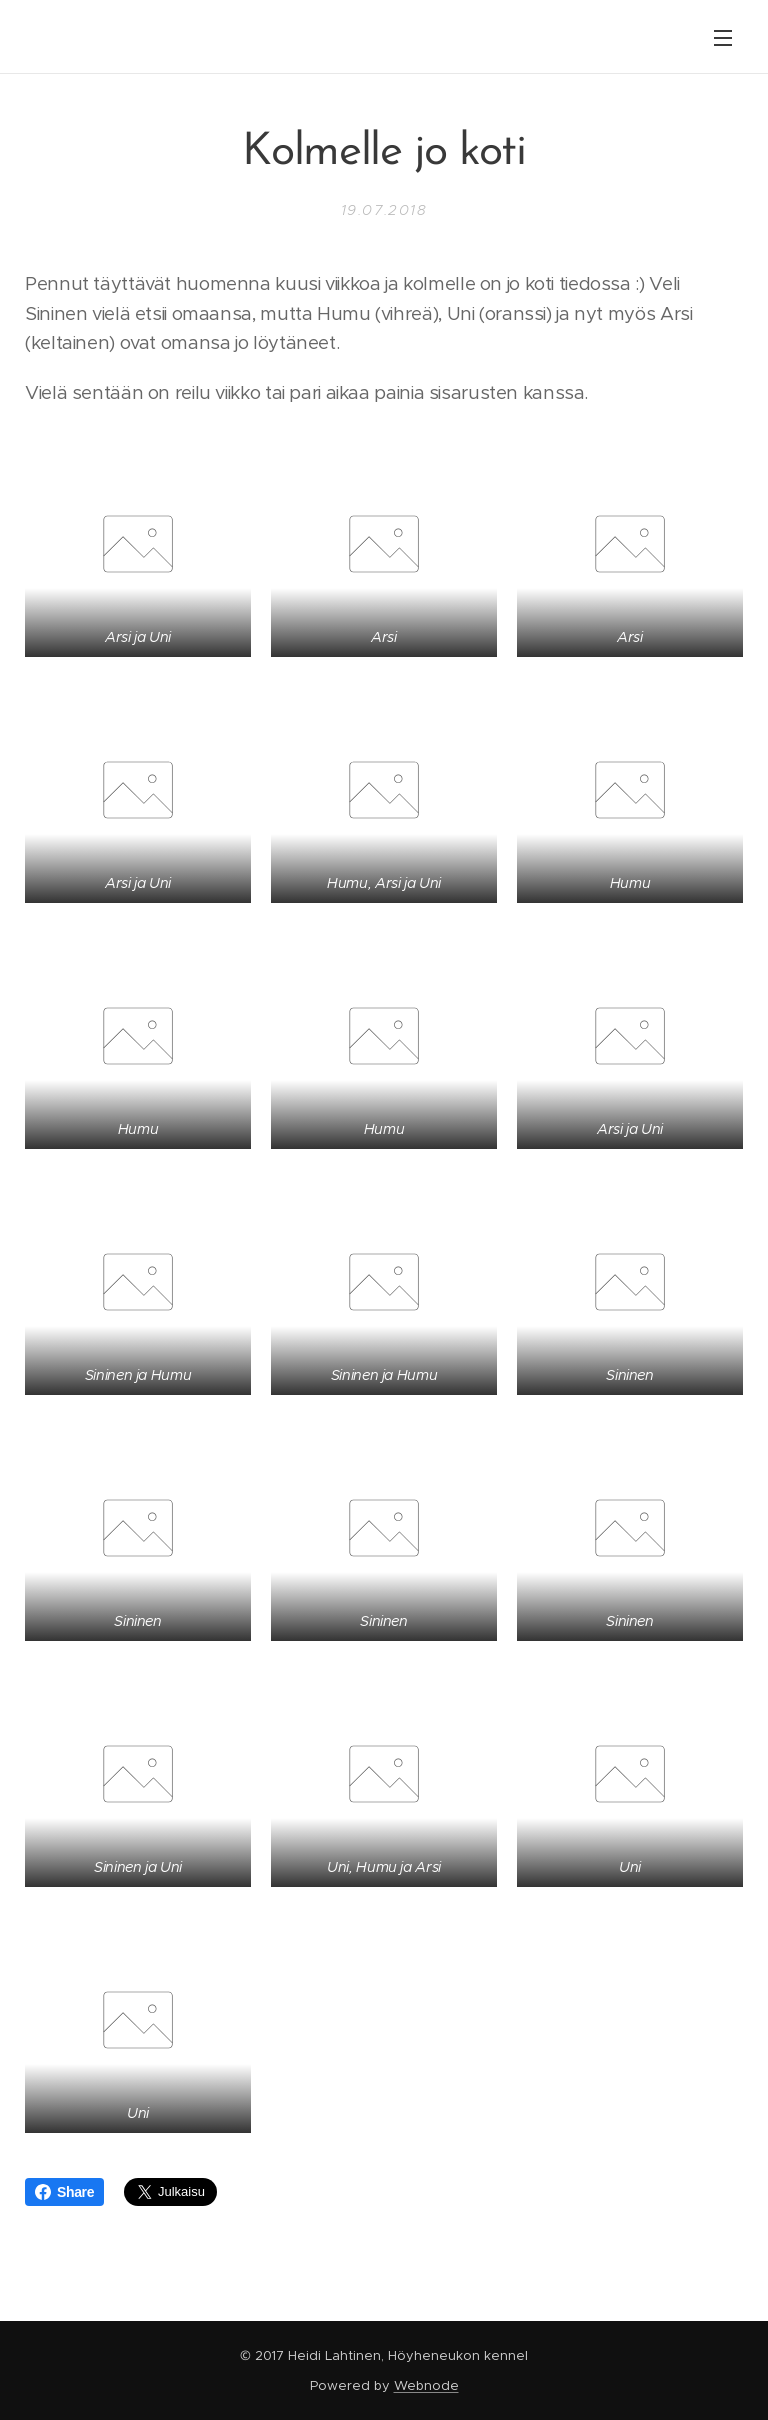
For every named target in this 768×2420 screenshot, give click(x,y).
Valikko (723, 38)
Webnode (426, 2385)
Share (64, 2192)
